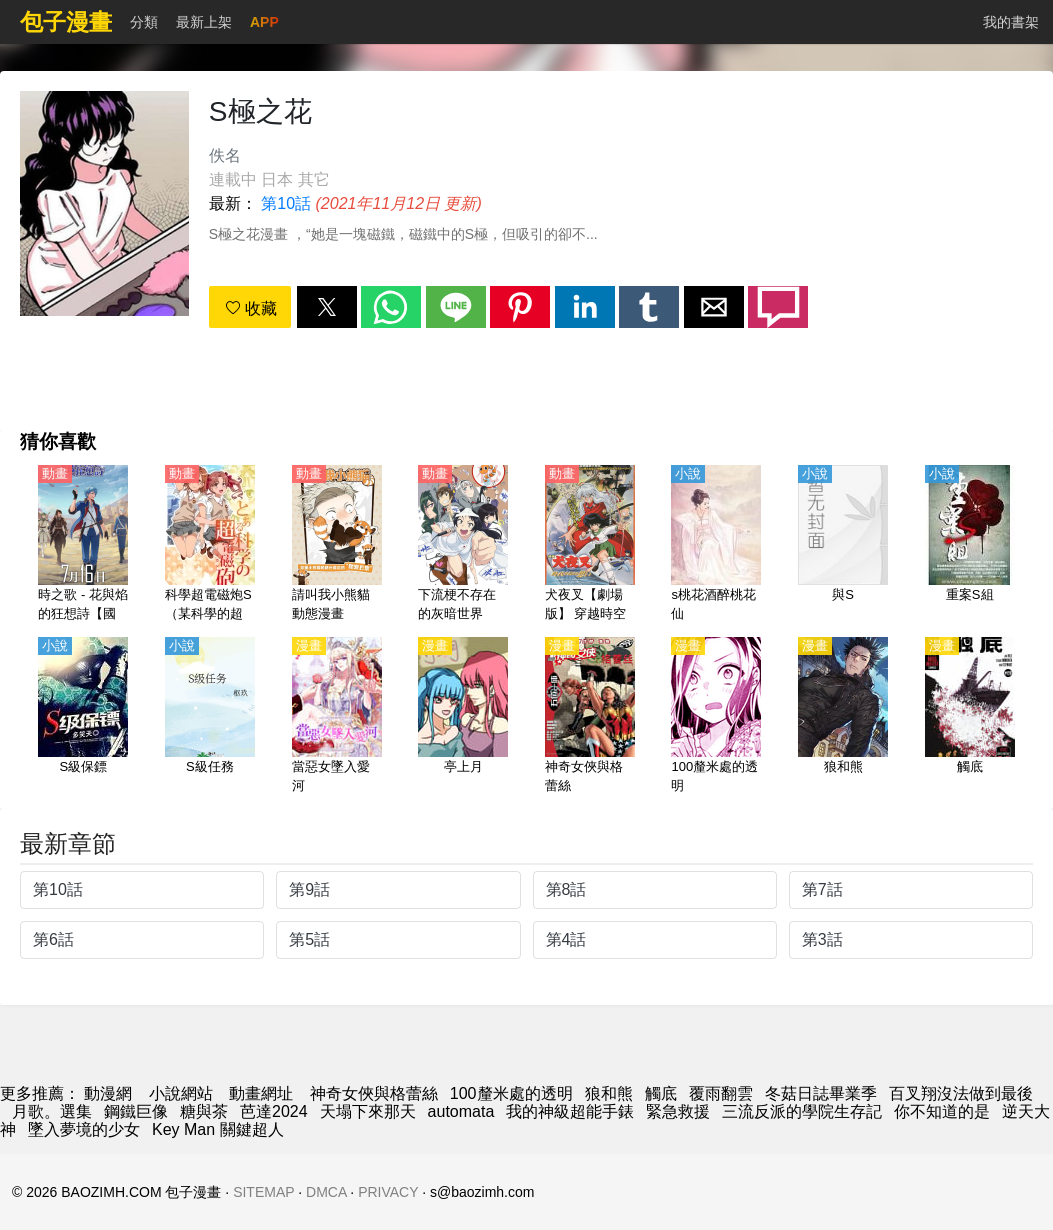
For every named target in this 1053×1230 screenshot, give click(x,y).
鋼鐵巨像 (136, 1111)
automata (461, 1111)
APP (264, 22)
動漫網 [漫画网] (108, 1093)
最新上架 (204, 22)
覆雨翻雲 (721, 1093)
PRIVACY (388, 1192)
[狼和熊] (843, 717)
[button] (327, 307)
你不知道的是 (942, 1111)
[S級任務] (210, 717)
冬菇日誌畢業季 (821, 1093)
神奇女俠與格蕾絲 (374, 1093)
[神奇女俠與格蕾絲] (590, 717)
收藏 (251, 308)
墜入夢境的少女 (84, 1129)
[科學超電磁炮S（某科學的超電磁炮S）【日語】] (210, 545)
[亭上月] (463, 717)
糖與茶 (204, 1111)
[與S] (843, 545)
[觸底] (970, 717)
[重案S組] (970, 545)
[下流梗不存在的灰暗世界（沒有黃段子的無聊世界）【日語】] (463, 545)
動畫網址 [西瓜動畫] (261, 1093)
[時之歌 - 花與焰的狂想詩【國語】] (83, 545)
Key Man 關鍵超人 (218, 1129)
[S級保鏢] (83, 717)
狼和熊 (609, 1093)
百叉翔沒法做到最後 (961, 1093)
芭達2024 (274, 1111)
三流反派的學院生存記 (802, 1111)
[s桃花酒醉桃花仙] (716, 545)
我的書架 (1011, 22)
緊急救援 (678, 1111)
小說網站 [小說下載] (181, 1093)
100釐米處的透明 (511, 1093)
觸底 (661, 1093)
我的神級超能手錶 (570, 1111)
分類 (144, 22)
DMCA (326, 1192)
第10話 (286, 203)
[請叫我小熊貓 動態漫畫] (337, 545)
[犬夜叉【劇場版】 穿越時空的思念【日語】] (590, 545)
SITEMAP (263, 1192)
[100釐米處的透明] (716, 717)
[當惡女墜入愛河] (337, 717)
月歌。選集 (52, 1111)
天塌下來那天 (368, 1111)
